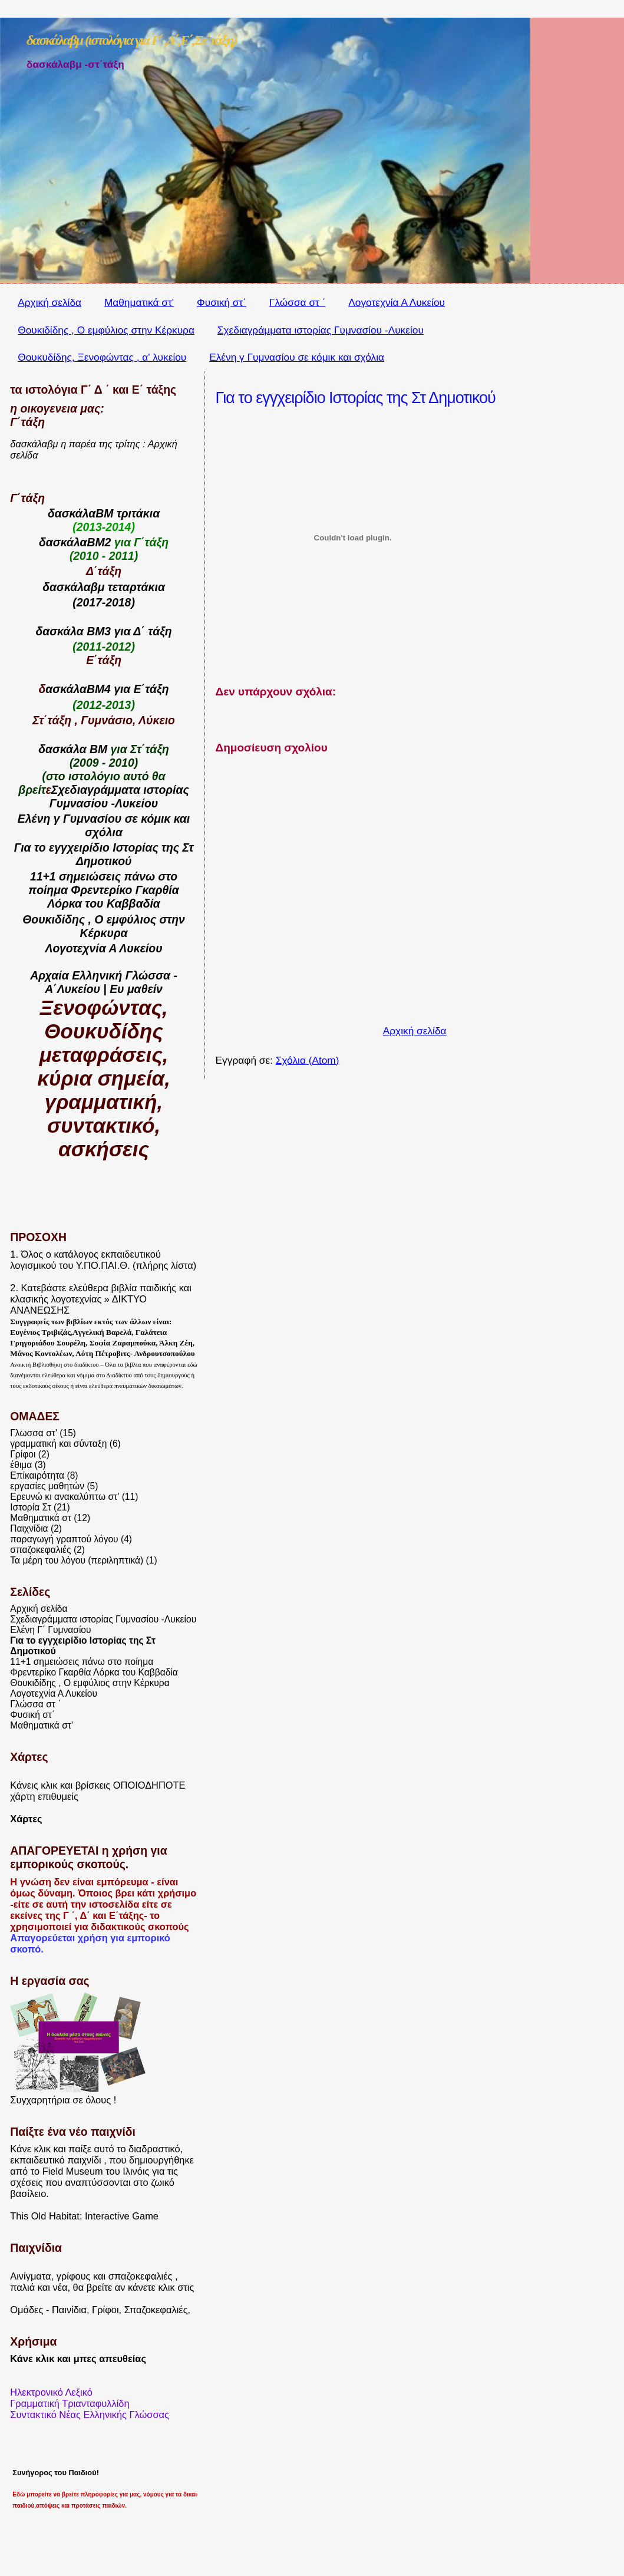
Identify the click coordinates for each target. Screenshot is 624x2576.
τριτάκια (138, 513)
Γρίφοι (22, 1454)
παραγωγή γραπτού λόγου (64, 1539)
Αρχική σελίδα (49, 302)
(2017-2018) (103, 602)
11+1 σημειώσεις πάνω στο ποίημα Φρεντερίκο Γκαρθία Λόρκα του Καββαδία (94, 1667)
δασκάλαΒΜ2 (75, 542)
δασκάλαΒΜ (81, 513)
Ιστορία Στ (30, 1507)
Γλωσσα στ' (33, 1433)
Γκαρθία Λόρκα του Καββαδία (113, 896)
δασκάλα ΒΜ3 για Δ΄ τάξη (103, 631)
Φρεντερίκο (101, 889)
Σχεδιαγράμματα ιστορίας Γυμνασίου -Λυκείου (320, 330)
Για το (31, 847)
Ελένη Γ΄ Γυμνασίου (50, 1630)
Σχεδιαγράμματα (95, 789)
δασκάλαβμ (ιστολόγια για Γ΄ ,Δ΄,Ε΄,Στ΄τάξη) (132, 40)
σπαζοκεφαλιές (40, 1550)
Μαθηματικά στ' (139, 302)
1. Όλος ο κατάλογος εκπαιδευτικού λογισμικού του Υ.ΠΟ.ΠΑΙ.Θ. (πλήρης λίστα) (103, 1260)
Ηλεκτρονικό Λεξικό (51, 2392)
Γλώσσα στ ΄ (297, 302)
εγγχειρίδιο (79, 847)
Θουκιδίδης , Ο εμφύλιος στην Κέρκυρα (106, 330)
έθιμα (21, 1465)
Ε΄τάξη (151, 688)
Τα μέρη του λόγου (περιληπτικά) (76, 1560)
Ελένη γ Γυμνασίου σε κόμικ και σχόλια (296, 357)
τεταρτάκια (136, 586)
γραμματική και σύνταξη (58, 1444)
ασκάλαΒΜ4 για (89, 688)
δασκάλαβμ (73, 586)
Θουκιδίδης (53, 919)
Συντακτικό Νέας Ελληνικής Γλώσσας (89, 2414)
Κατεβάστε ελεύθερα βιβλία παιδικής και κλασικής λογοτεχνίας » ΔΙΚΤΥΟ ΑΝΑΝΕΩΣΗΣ (101, 1298)
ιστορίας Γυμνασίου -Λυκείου (119, 796)
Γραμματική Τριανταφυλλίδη (69, 2403)
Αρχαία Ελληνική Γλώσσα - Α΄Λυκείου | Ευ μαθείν (103, 982)
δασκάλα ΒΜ (72, 749)
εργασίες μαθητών (47, 1486)
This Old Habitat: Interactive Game (84, 2216)
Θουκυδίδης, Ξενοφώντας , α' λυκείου (102, 357)
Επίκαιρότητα (37, 1475)
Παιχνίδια (29, 1528)
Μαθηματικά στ (40, 1518)
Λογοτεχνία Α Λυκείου (396, 302)
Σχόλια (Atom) (307, 1060)
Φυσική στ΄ (221, 302)
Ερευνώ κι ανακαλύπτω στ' (64, 1497)
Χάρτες (26, 1818)
